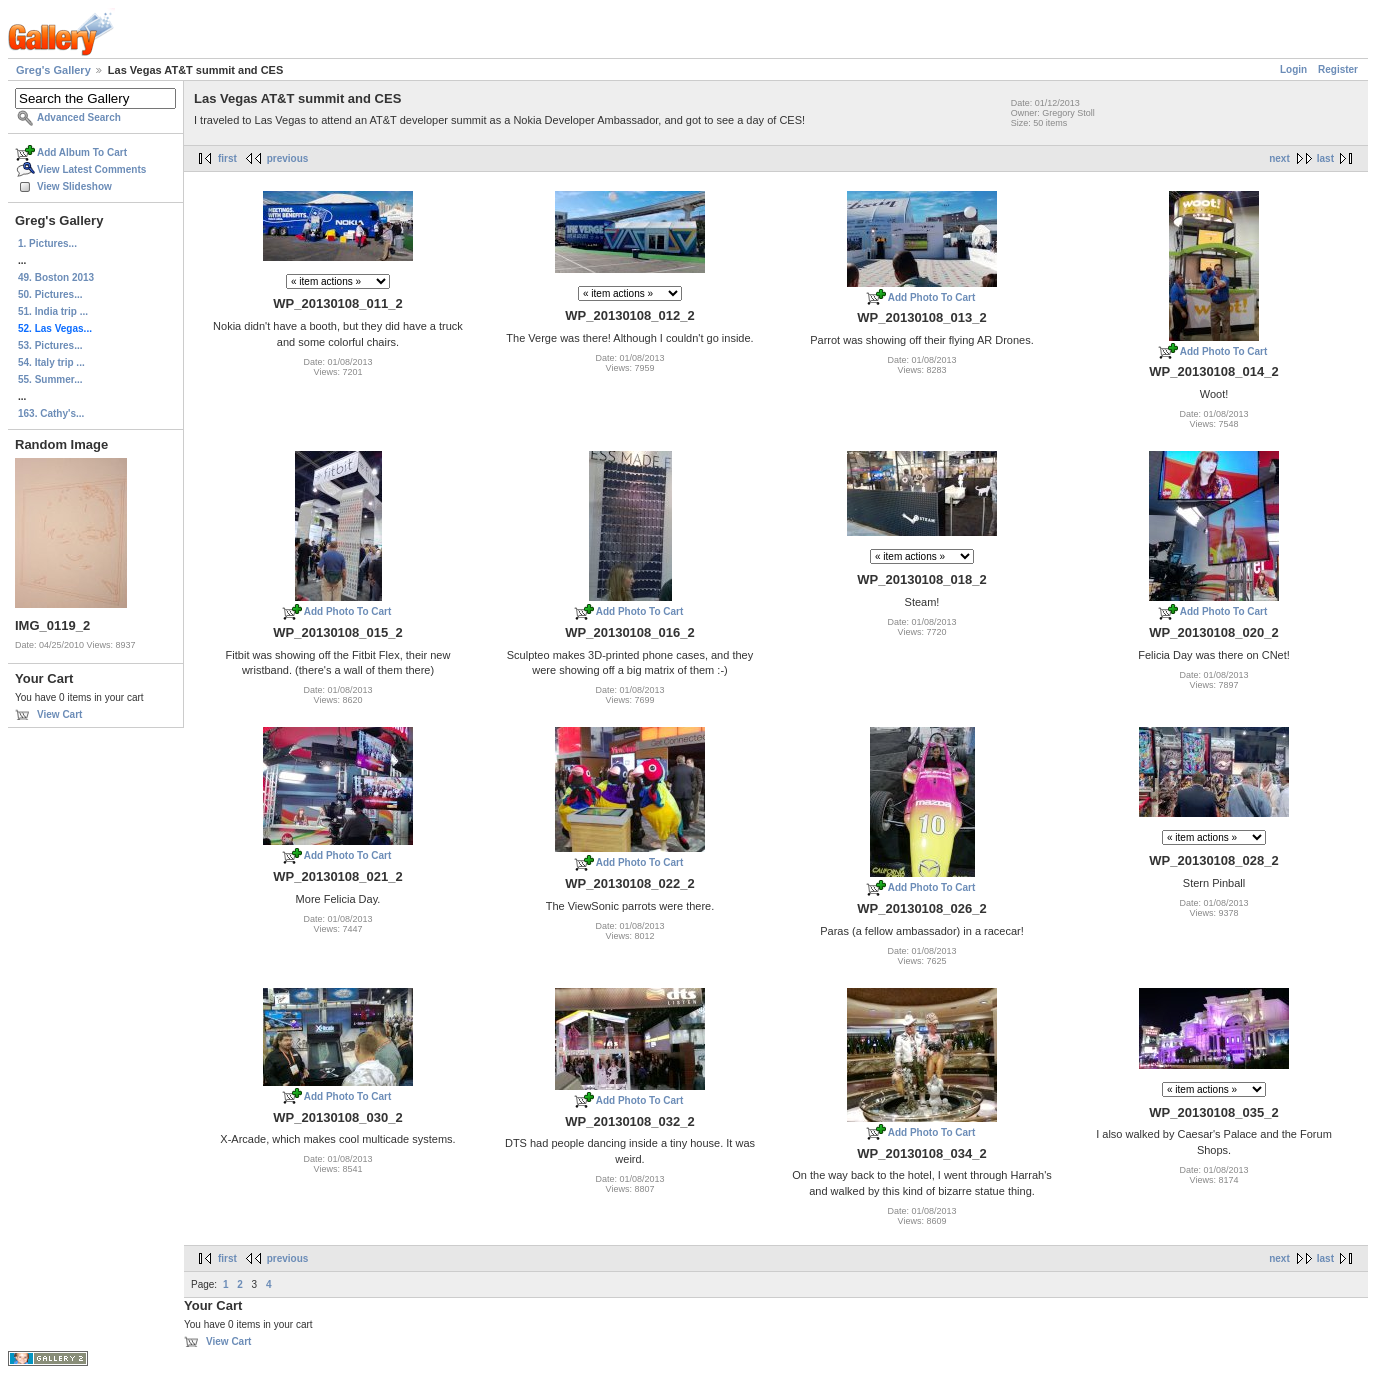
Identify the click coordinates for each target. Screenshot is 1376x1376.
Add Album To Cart (82, 152)
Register (1338, 69)
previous (288, 158)
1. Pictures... (47, 243)
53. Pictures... (50, 345)
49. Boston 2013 (56, 277)
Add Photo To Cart (932, 297)
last (1325, 158)
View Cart (59, 714)
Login (1293, 69)
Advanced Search (79, 117)
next (1279, 158)
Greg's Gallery (53, 70)
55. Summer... (50, 379)
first (227, 158)
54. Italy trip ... (51, 362)
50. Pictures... (50, 294)
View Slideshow (74, 186)
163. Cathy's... (51, 413)
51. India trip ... (53, 311)
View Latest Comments (91, 169)
